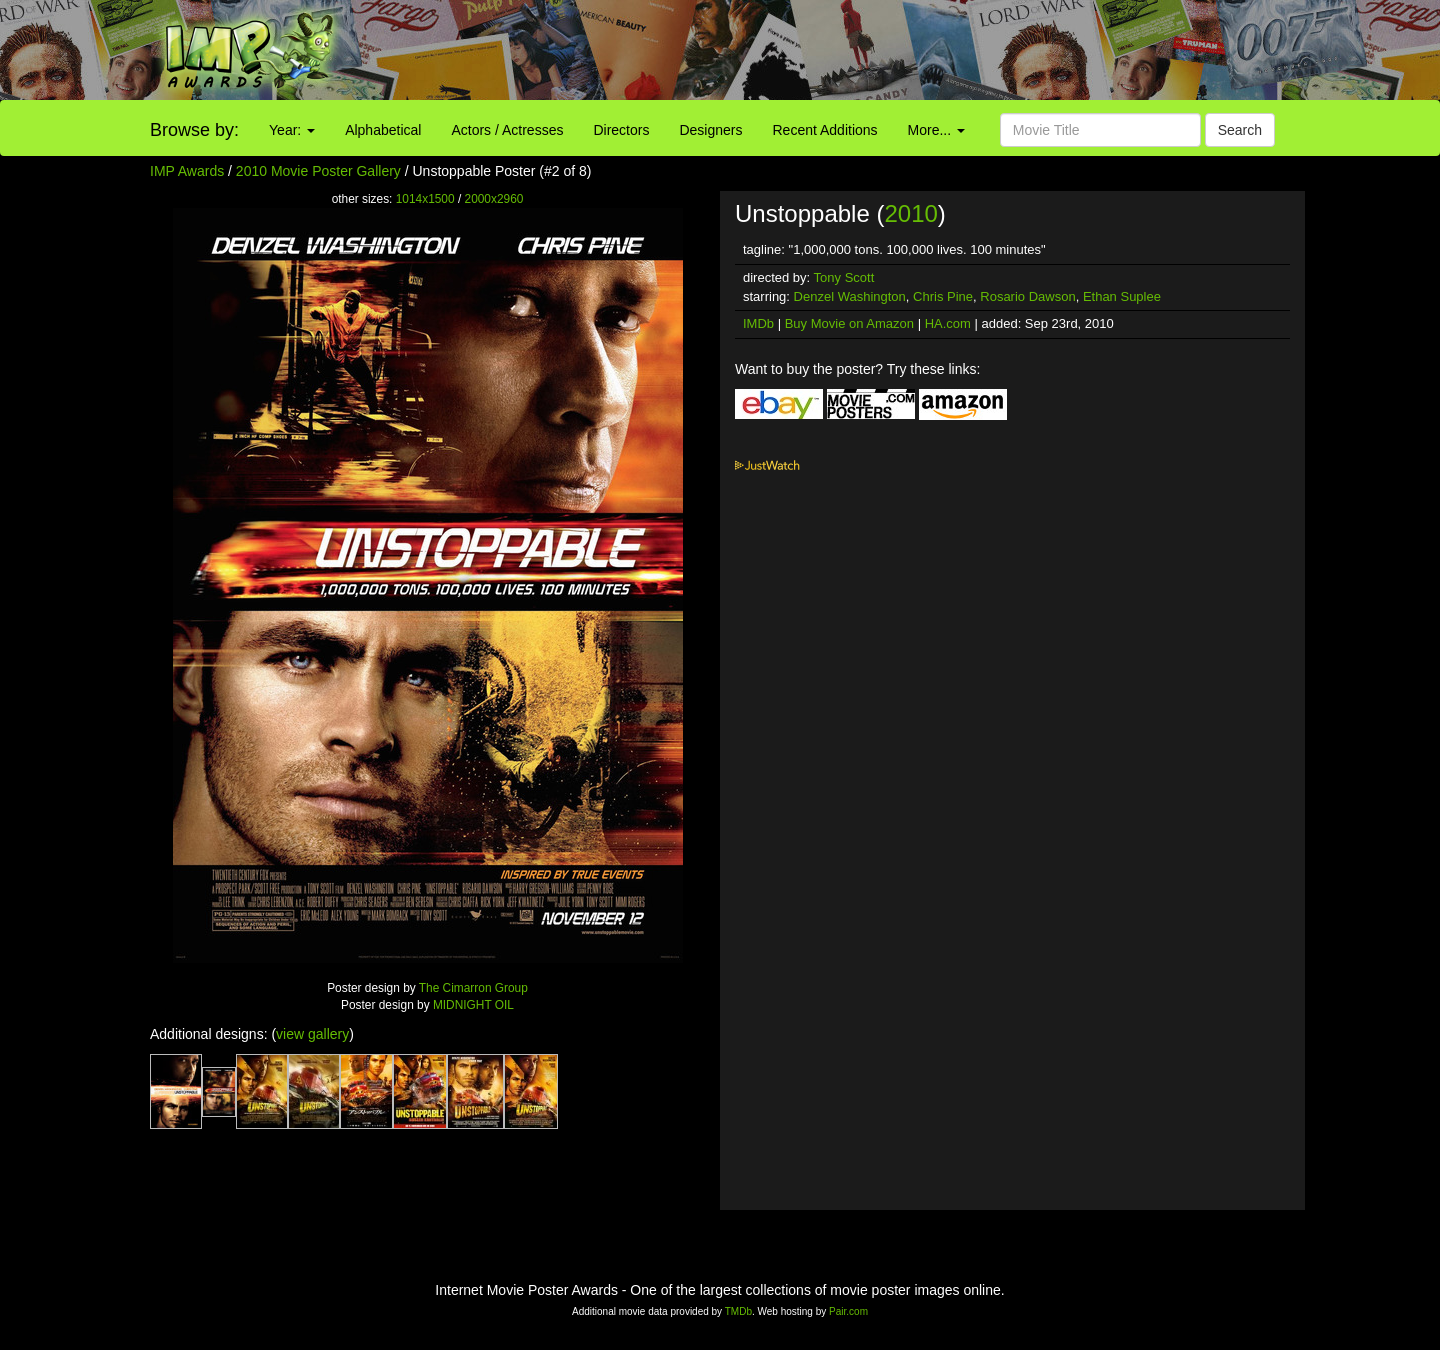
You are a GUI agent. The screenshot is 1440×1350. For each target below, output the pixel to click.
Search (1240, 130)
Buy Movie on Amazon (849, 323)
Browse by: (194, 130)
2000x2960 (494, 199)
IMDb (758, 323)
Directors (621, 130)
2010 (910, 213)
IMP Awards (187, 171)
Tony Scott (844, 277)
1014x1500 (425, 199)
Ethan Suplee (1122, 296)
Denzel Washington (850, 296)
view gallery (312, 1034)
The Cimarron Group (473, 988)
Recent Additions (825, 130)
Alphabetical (383, 130)
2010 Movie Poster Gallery (318, 171)
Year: (292, 130)
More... (936, 130)
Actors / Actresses (507, 130)
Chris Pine (943, 296)
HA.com (948, 323)
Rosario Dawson (1027, 296)
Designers (710, 130)
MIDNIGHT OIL (473, 1005)
